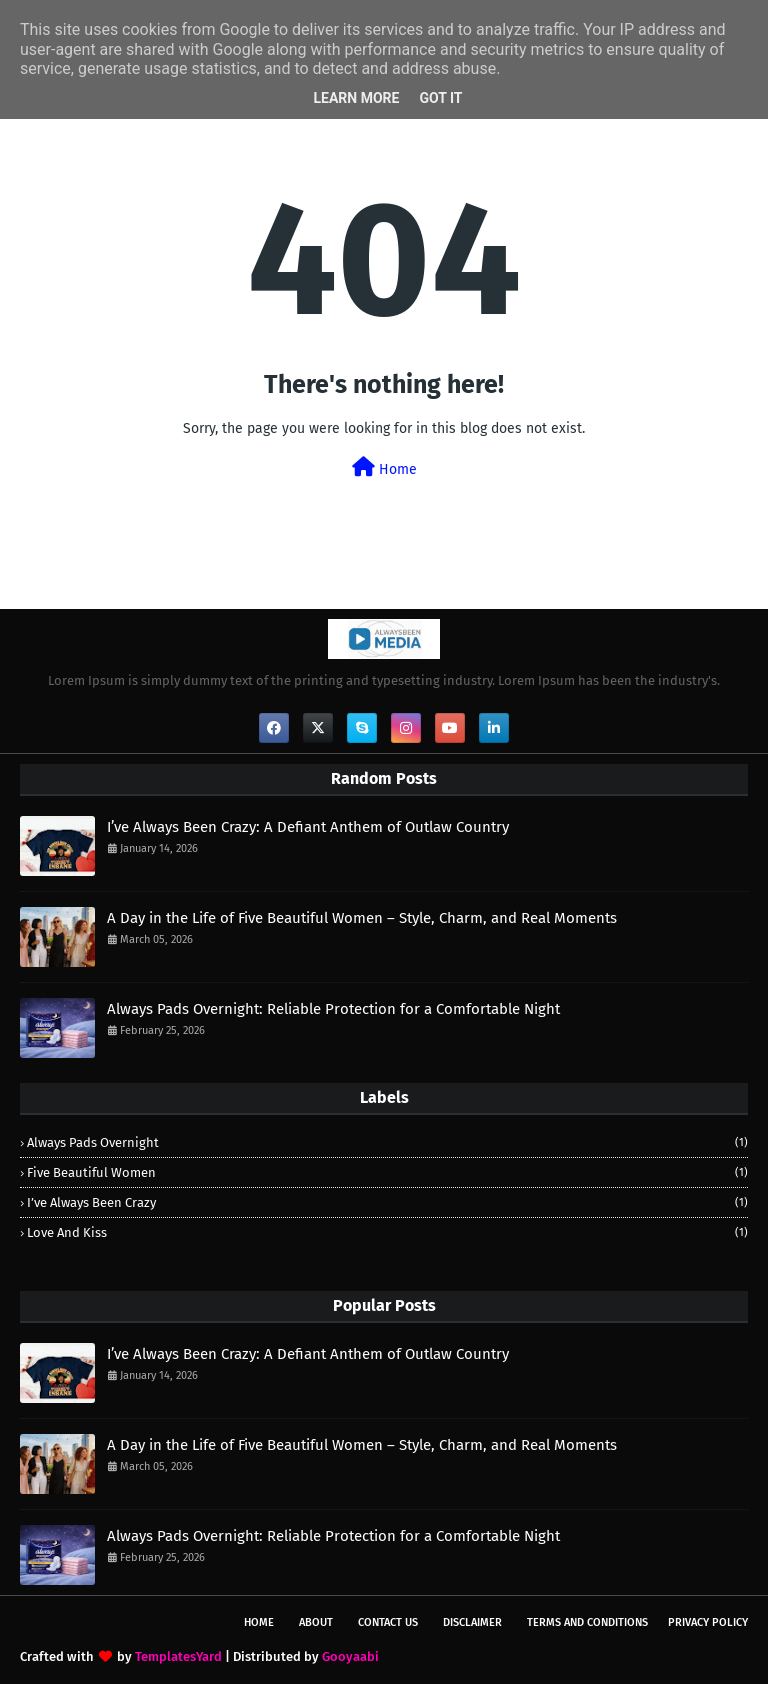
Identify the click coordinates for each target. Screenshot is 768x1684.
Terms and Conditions (587, 1622)
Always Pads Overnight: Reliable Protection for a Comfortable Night (333, 1009)
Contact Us (388, 1622)
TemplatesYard (178, 1656)
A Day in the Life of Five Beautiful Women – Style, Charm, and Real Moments (362, 918)
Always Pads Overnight (387, 1142)
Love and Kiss (387, 1232)
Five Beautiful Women (387, 1172)
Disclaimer (472, 1622)
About (316, 1622)
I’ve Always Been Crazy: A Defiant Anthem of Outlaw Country (308, 827)
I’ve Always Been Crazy (387, 1202)
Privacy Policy (708, 1622)
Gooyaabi (350, 1656)
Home (384, 467)
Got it (440, 98)
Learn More (356, 98)
